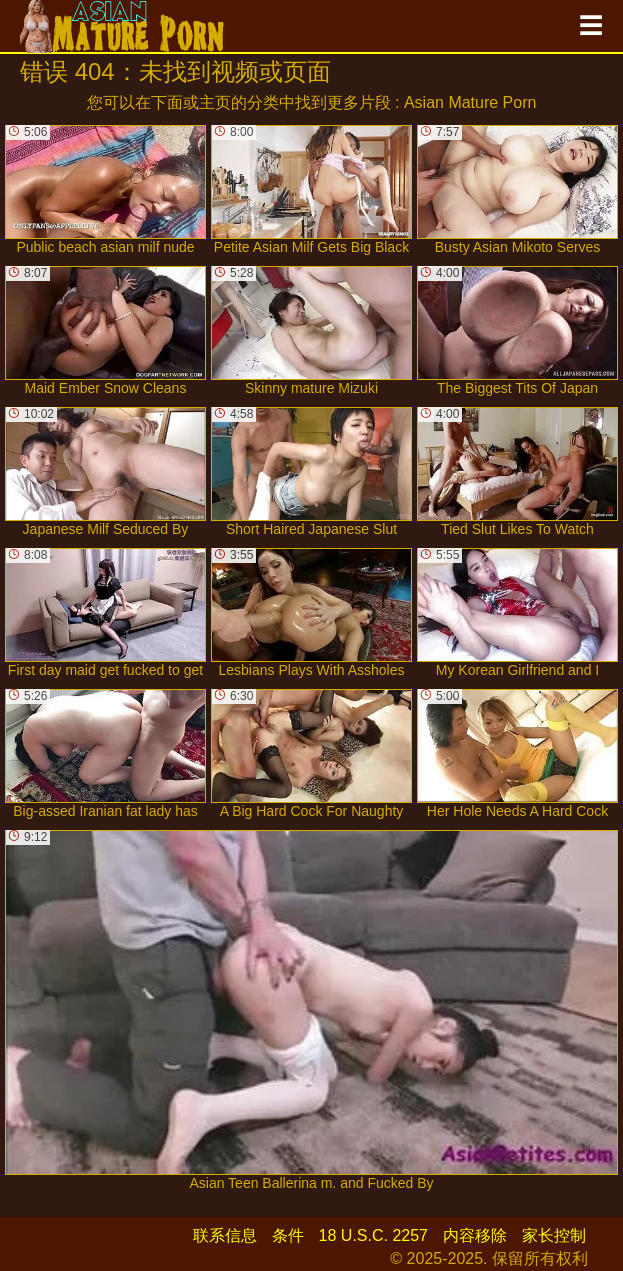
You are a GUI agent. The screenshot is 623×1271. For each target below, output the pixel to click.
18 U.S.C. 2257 (373, 1235)
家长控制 (554, 1235)
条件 (288, 1235)
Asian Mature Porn (470, 102)
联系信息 (225, 1235)
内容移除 (475, 1235)
